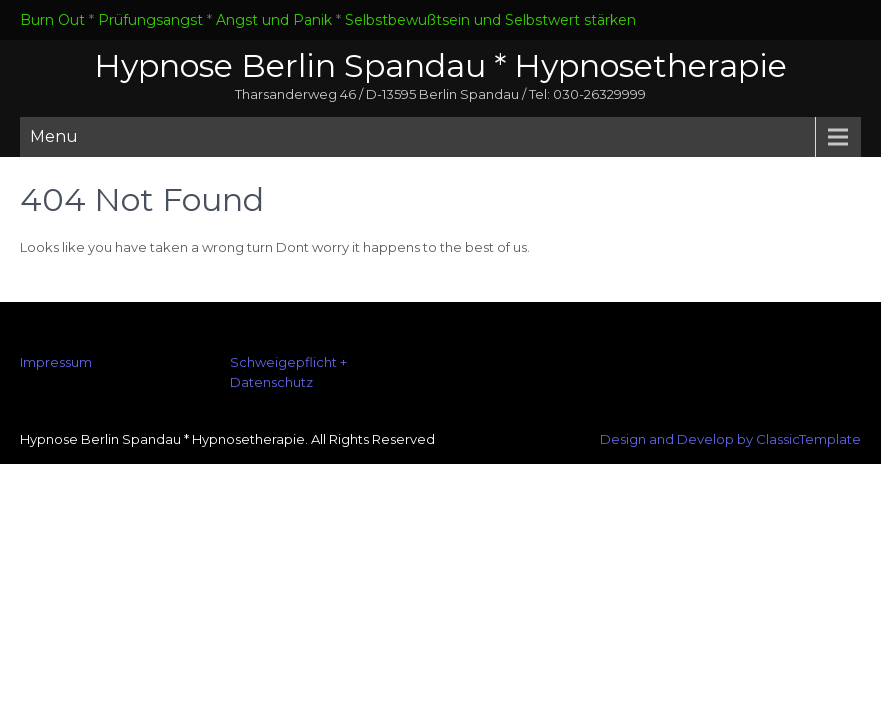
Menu (54, 136)
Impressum (56, 362)
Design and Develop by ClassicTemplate (730, 439)
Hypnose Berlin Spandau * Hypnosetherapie (440, 65)
